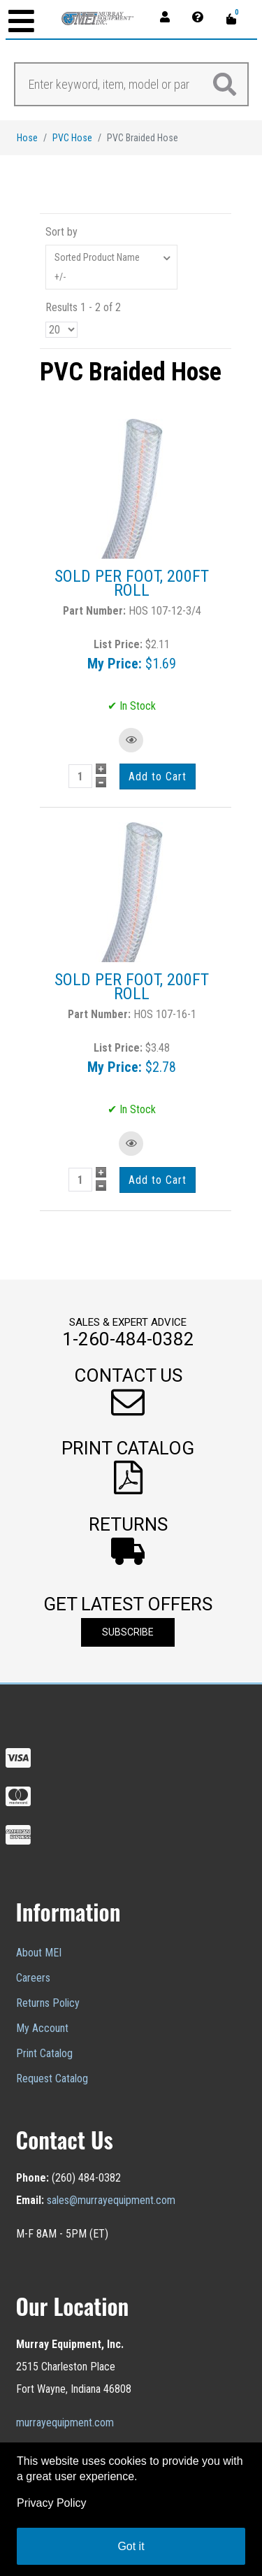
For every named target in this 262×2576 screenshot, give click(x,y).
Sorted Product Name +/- (97, 267)
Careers (33, 1977)
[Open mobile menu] (21, 22)
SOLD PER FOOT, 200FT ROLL (131, 583)
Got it (130, 2546)
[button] (128, 1393)
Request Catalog (52, 2078)
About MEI (38, 1952)
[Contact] (202, 16)
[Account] (169, 16)
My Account (42, 2028)
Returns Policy (48, 2003)
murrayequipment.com (65, 2422)
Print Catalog (44, 2053)
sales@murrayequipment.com (111, 2200)
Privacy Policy (52, 2503)
